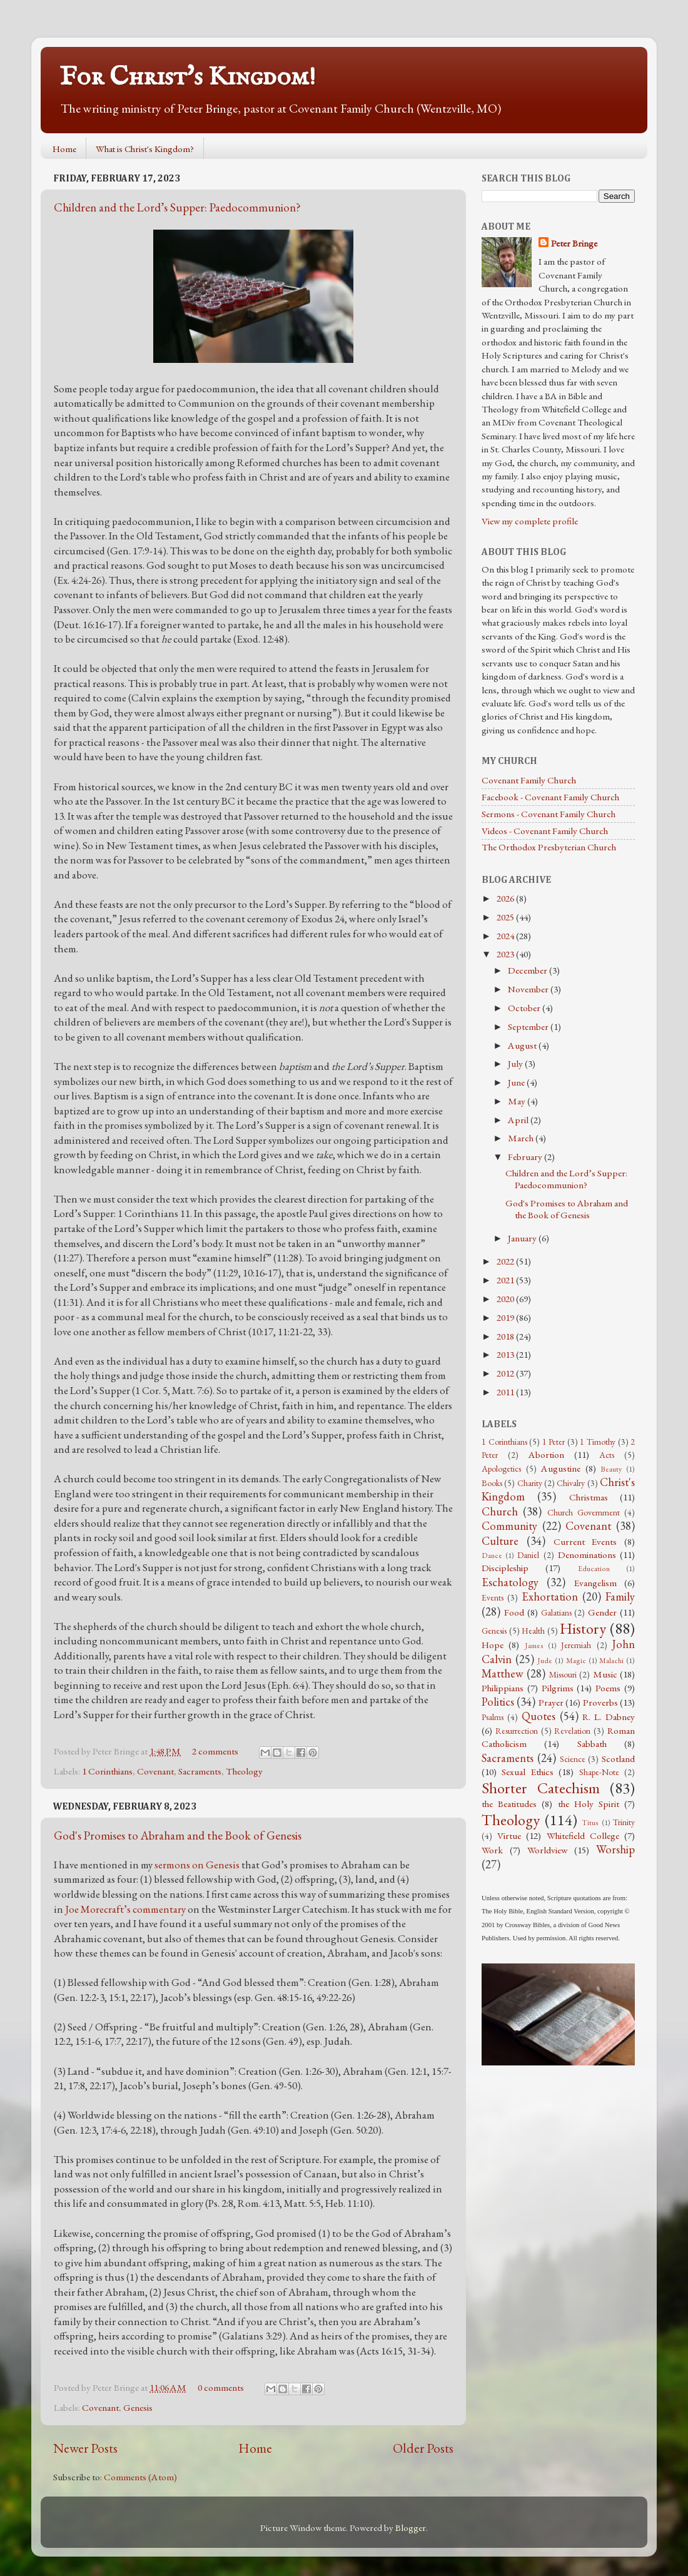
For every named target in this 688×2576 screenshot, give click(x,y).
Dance (492, 1555)
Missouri (563, 1674)
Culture (500, 1541)
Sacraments (199, 1771)
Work (492, 1850)
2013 (506, 1354)
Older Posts (423, 2447)
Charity (529, 1483)
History (583, 1628)
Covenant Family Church (529, 780)
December (528, 970)
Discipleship (505, 1568)
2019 (506, 1317)
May (517, 1101)
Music (605, 1674)
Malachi (611, 1661)
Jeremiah (576, 1645)
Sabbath (592, 1744)
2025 (506, 917)
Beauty (611, 1469)
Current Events (585, 1541)
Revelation (572, 1730)
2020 (506, 1299)
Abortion (546, 1454)
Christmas (588, 1497)
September (529, 1027)
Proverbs (600, 1702)
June (517, 1082)
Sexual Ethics (527, 1772)
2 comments (215, 1751)
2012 (506, 1373)
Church (500, 1511)
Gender (602, 1612)
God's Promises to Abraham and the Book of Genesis (177, 1835)
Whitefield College (583, 1836)
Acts (606, 1454)
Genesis (138, 2407)
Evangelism (595, 1583)
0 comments (221, 2387)
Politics (498, 1701)
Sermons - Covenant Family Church (548, 814)
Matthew (503, 1673)
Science (572, 1758)
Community (509, 1526)
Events (492, 1597)
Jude (544, 1661)
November (529, 989)
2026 (506, 898)
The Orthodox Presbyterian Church (549, 847)
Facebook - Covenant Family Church (550, 797)
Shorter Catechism (541, 1788)
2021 (506, 1280)
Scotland (618, 1759)
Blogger (410, 2528)
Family (620, 1596)
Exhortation (550, 1596)
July (516, 1063)
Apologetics (501, 1468)
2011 (506, 1392)
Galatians (556, 1612)
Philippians (503, 1688)
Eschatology (510, 1582)
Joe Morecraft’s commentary (125, 1909)
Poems (607, 1688)
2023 (506, 954)
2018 (506, 1336)
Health (533, 1630)
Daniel (528, 1554)
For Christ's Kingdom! (187, 77)
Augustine (560, 1468)
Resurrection (516, 1730)
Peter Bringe (574, 243)
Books (492, 1483)
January (523, 1238)
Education (594, 1569)
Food (514, 1612)
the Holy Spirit (588, 1804)
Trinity (624, 1822)
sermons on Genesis (197, 1864)
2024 (506, 936)
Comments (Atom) (140, 2477)
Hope (492, 1645)
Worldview (547, 1850)
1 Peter (553, 1441)
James (534, 1646)
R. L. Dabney (608, 1717)
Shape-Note (599, 1772)
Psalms (492, 1717)
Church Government (583, 1512)
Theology (244, 1771)
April (519, 1120)
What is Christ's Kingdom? (145, 149)
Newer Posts (85, 2447)
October (525, 1008)
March (521, 1138)
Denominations (587, 1555)
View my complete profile (530, 521)
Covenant (155, 1771)
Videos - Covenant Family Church (545, 831)
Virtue (509, 1836)
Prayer (551, 1702)
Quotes (538, 1716)
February (526, 1157)
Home (64, 149)
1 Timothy (597, 1441)
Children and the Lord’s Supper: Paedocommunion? (177, 207)
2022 (506, 1261)
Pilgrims (558, 1688)
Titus (590, 1823)
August (523, 1045)
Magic (576, 1661)
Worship (615, 1849)
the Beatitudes (509, 1804)
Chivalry (571, 1483)
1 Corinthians (107, 1771)
